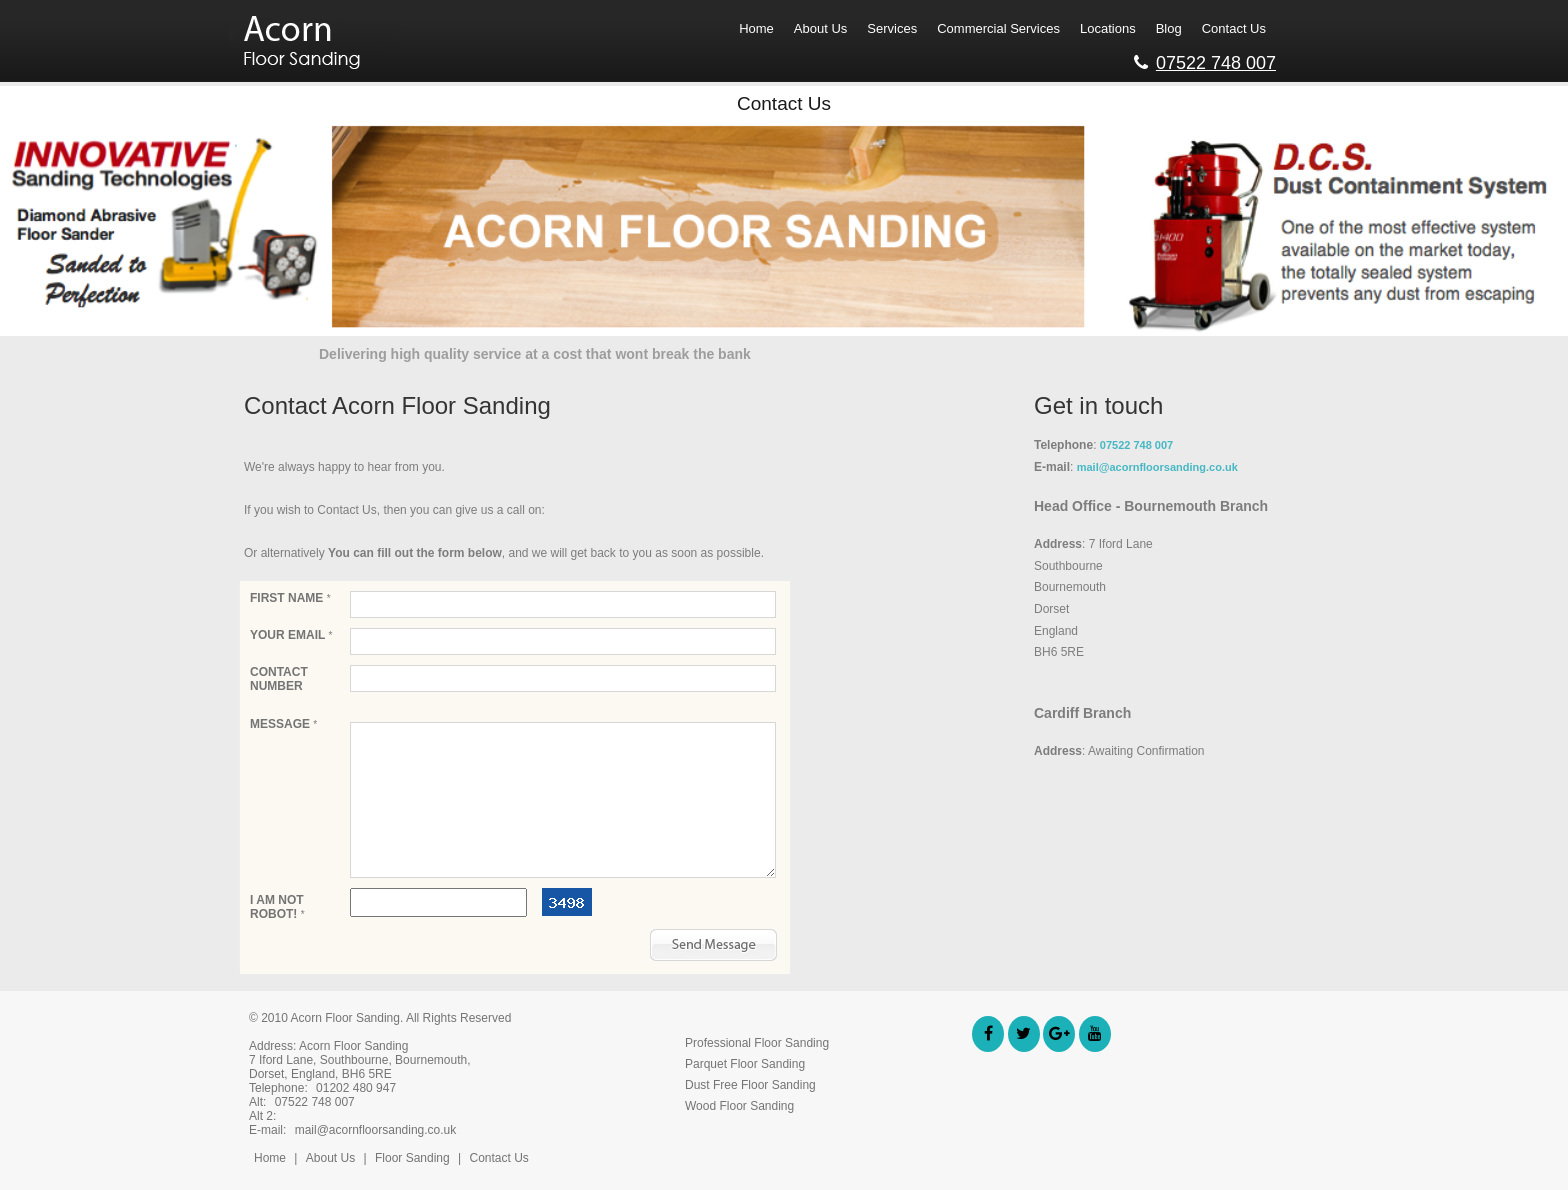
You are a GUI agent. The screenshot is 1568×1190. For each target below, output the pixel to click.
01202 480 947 (356, 1088)
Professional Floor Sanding (757, 1043)
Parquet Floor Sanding (745, 1064)
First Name (290, 598)
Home (270, 1158)
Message (283, 724)
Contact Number (279, 679)
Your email (291, 635)
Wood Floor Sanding (739, 1106)
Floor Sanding (414, 1158)
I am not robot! (277, 907)
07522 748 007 (1205, 60)
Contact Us (498, 1158)
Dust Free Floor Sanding (750, 1085)
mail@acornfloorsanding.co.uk (1157, 467)
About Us (330, 1158)
